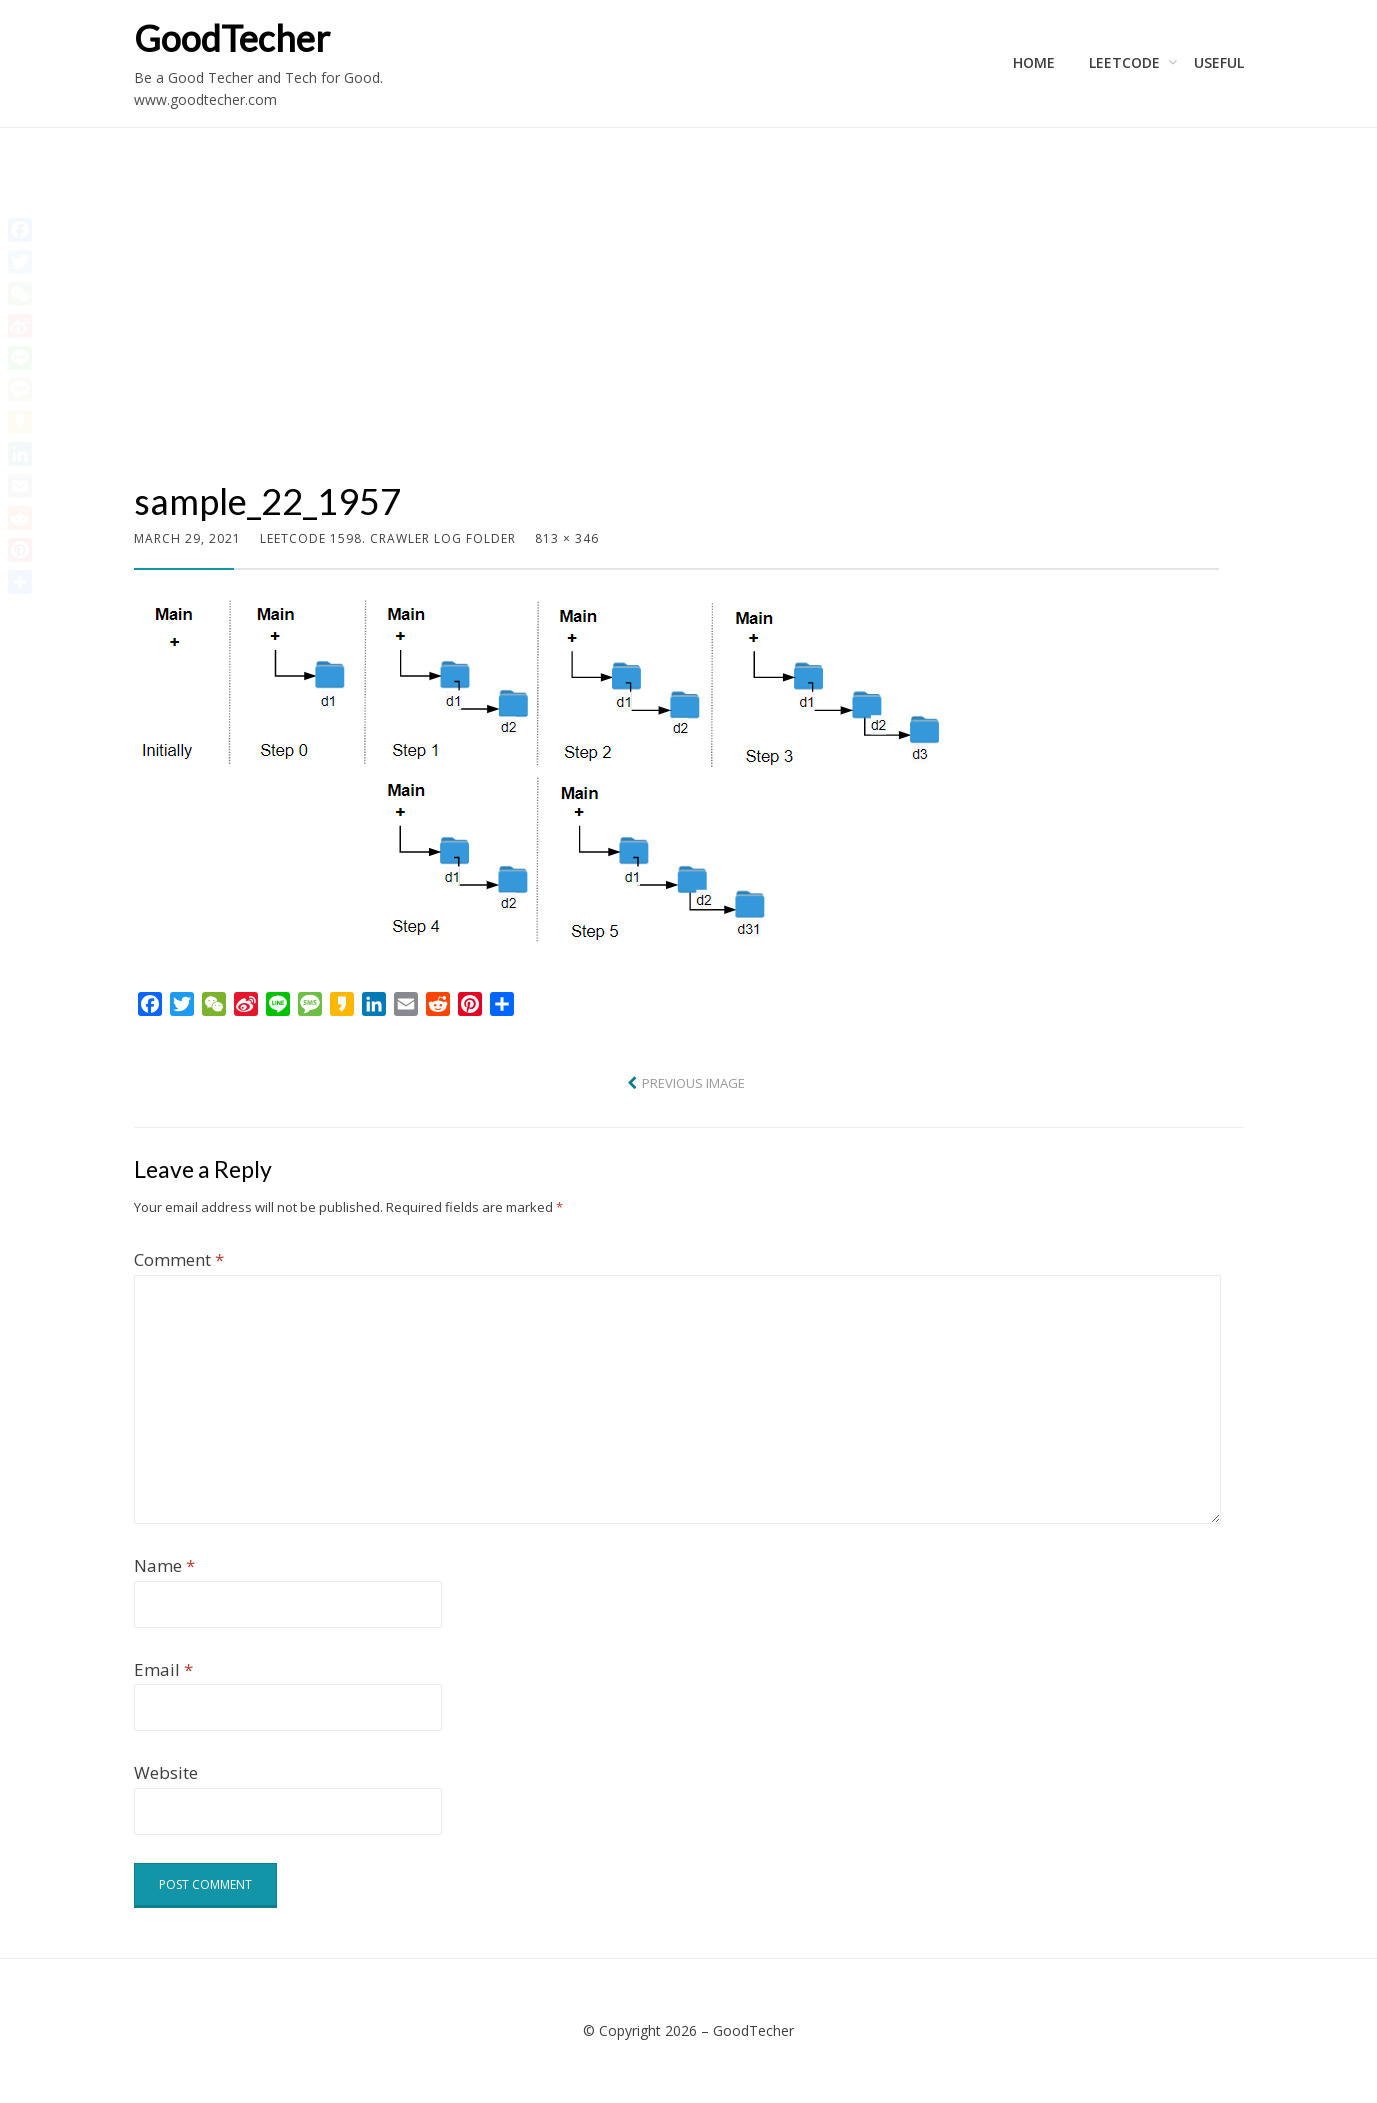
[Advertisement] (676, 328)
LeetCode (1124, 62)
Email (163, 1669)
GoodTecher (232, 38)
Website (166, 1772)
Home (1034, 62)
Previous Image (693, 1083)
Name (164, 1565)
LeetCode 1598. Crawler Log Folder (388, 538)
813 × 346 (567, 538)
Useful (1219, 62)
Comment (179, 1259)
